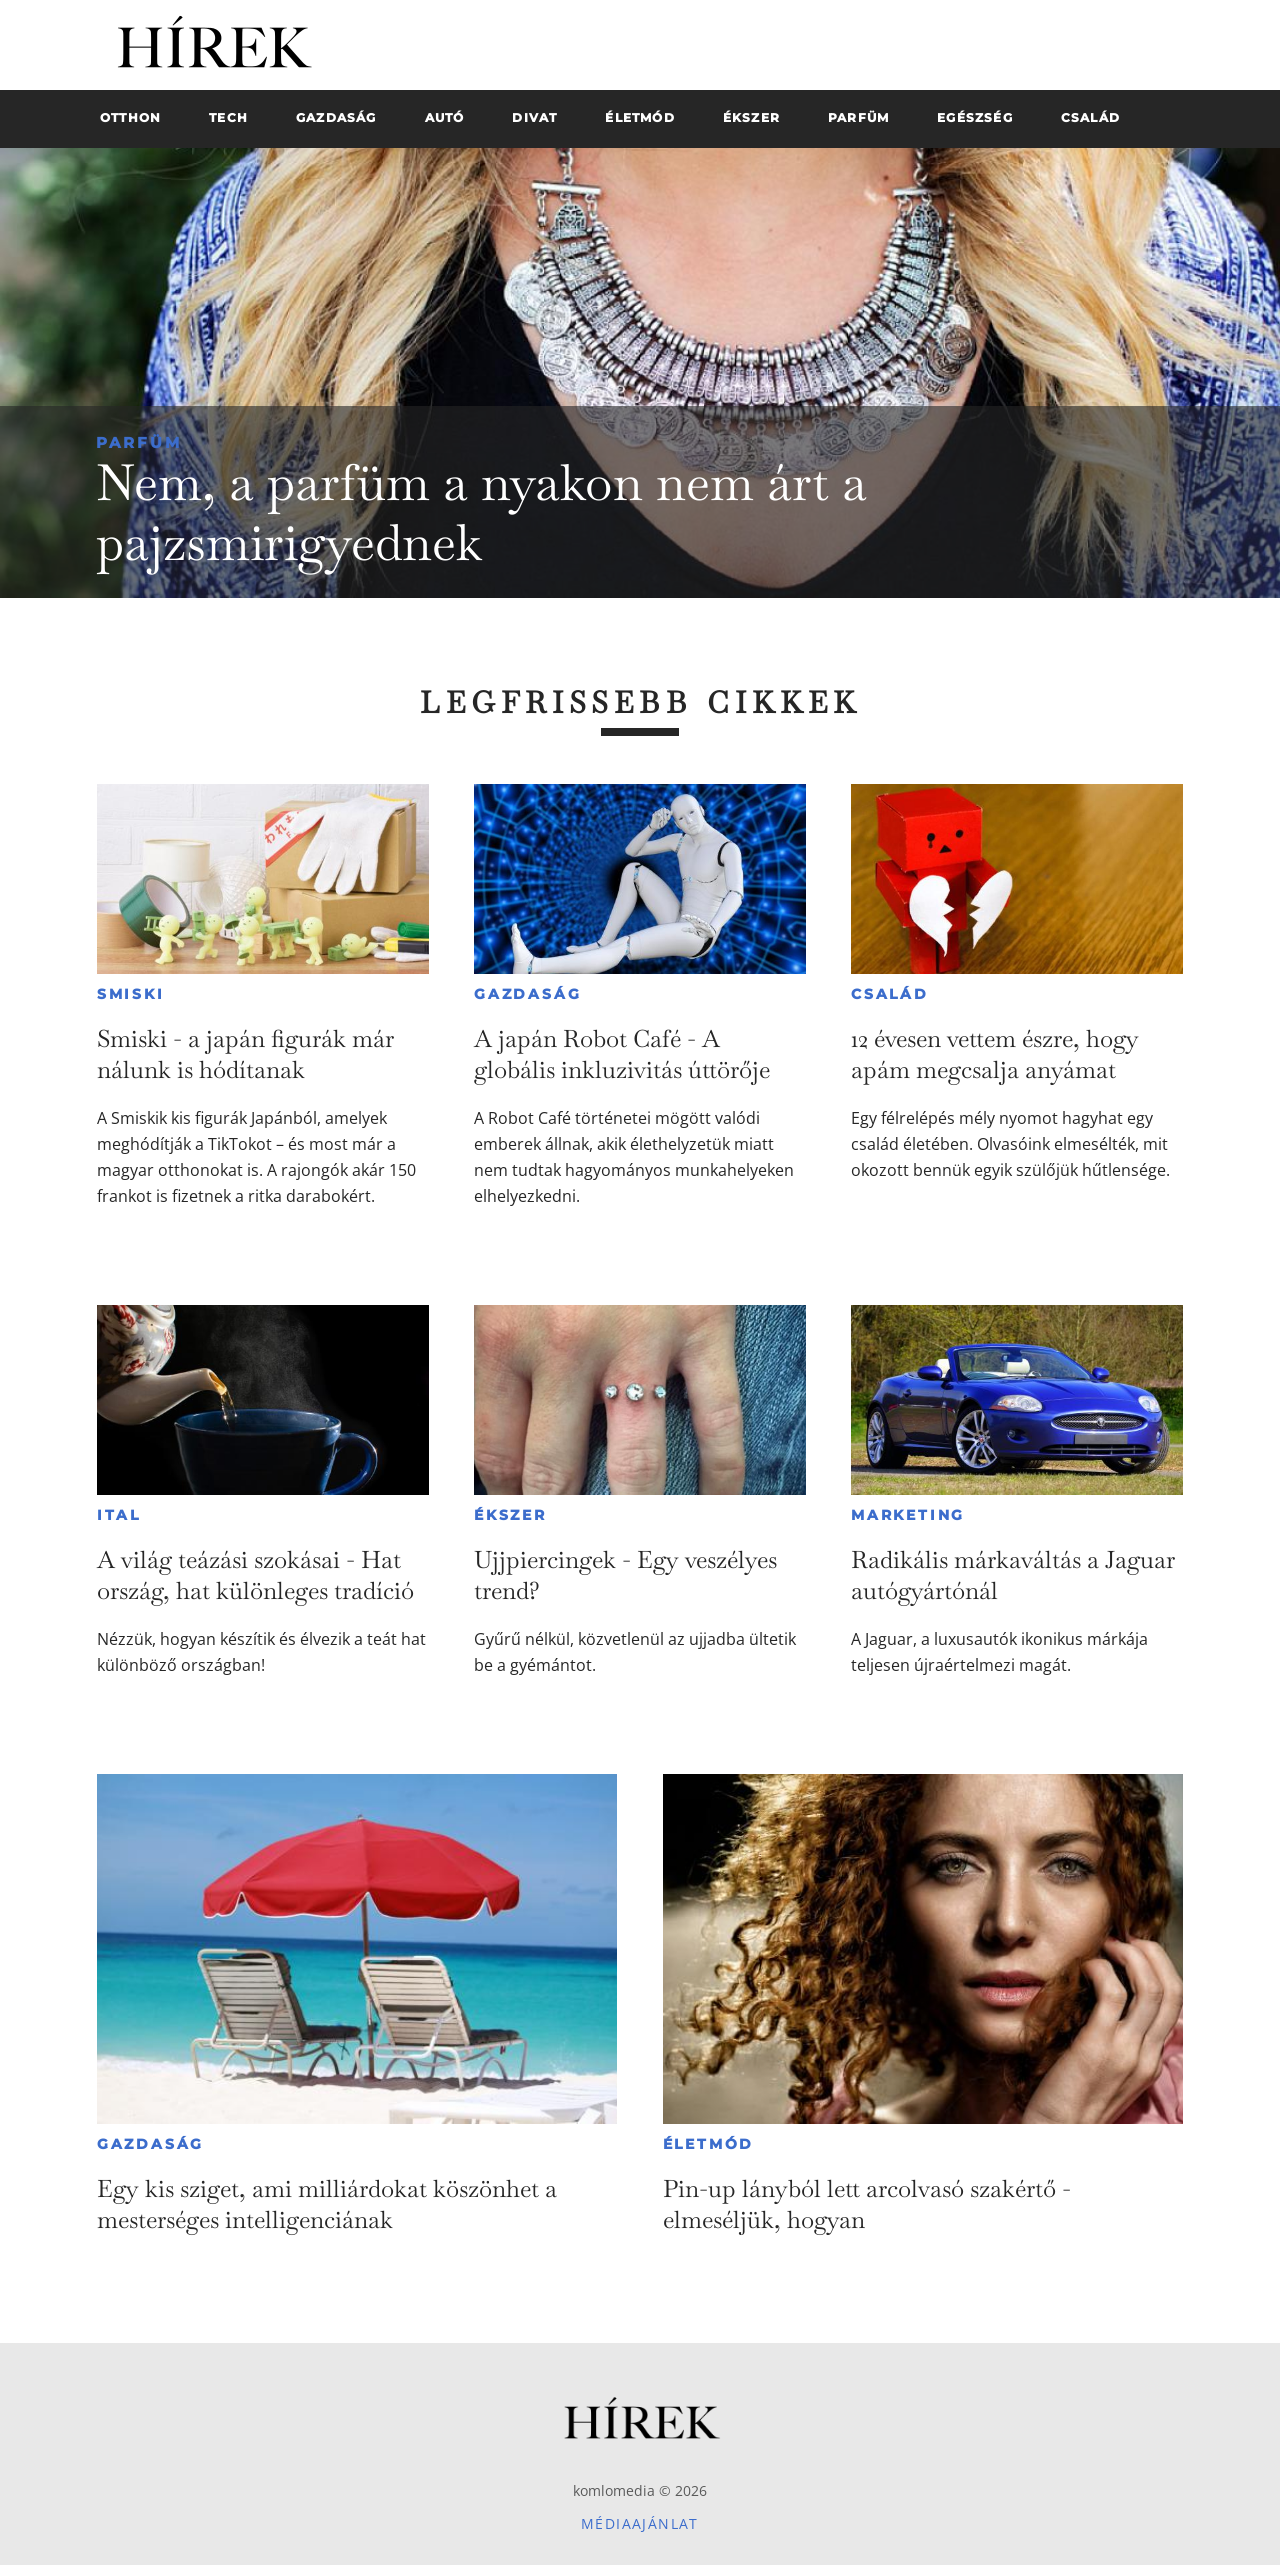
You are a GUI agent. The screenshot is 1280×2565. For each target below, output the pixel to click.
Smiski (131, 994)
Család (890, 994)
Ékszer (510, 1515)
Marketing (908, 1515)
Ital (119, 1515)
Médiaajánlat (640, 2523)
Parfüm (139, 442)
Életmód (709, 2144)
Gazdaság (527, 994)
